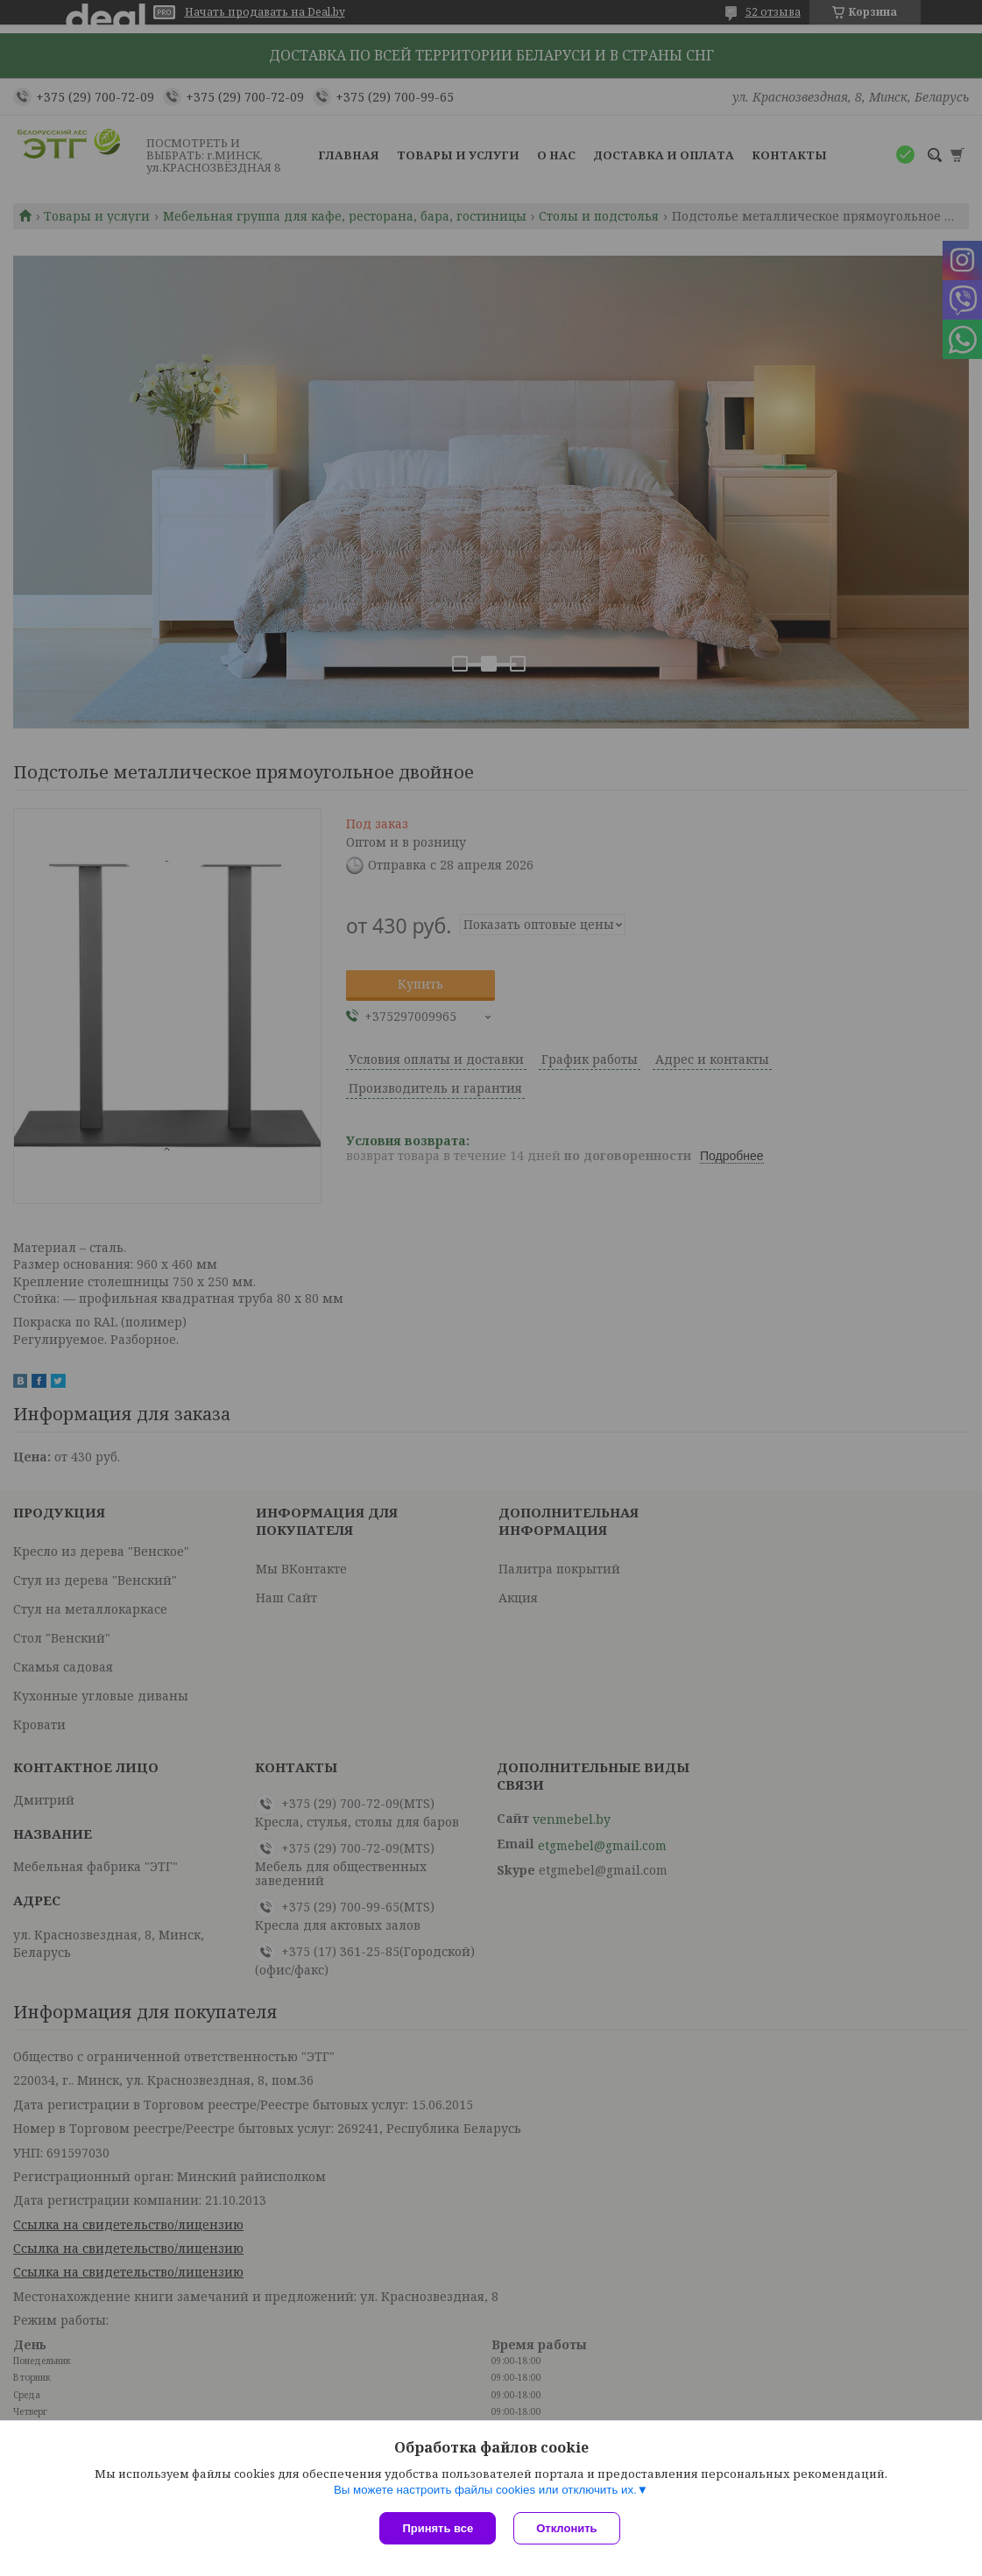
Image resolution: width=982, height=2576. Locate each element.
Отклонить (566, 2528)
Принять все (437, 2528)
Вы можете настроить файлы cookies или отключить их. (485, 2489)
